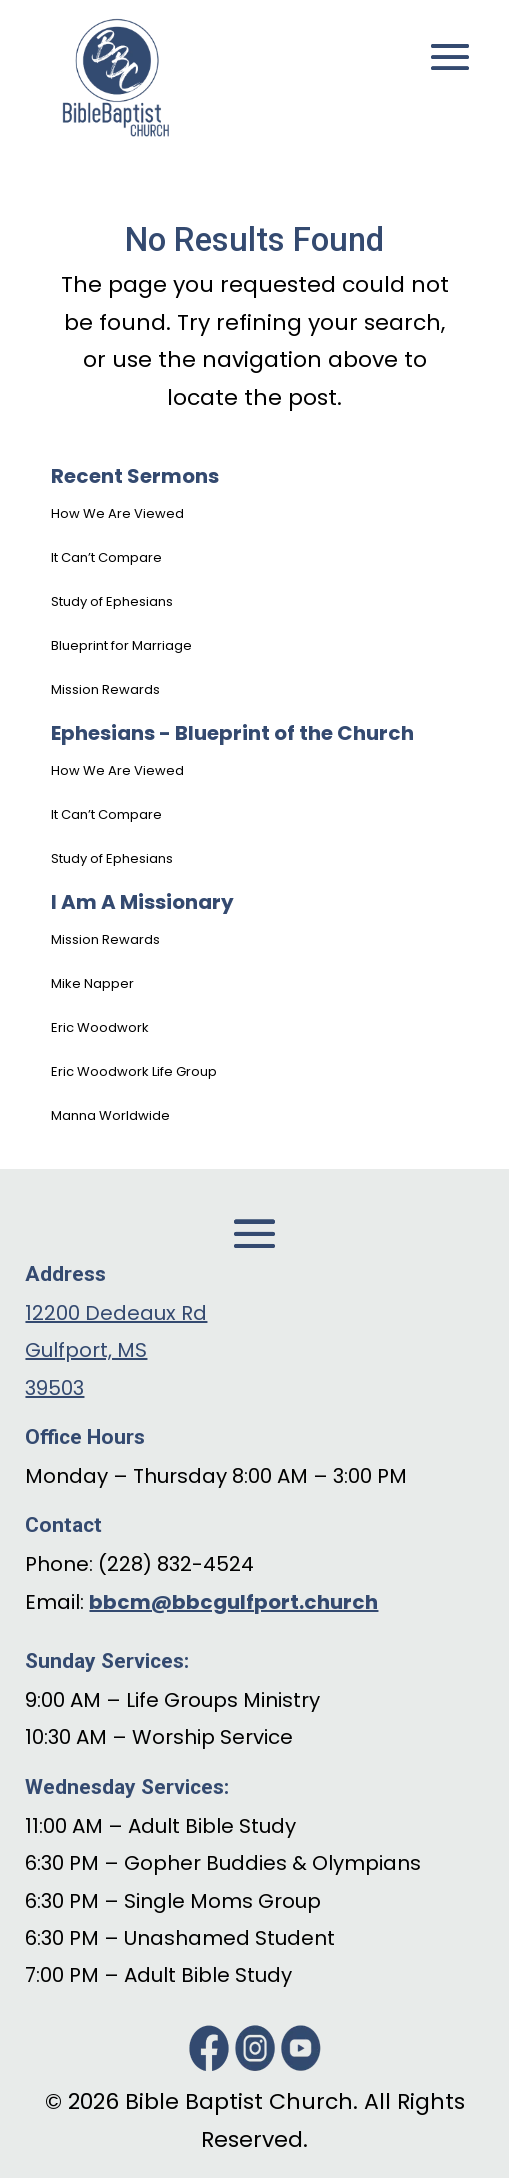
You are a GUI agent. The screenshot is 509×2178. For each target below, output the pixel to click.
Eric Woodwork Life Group (134, 1071)
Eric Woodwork (100, 1027)
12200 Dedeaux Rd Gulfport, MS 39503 (116, 1350)
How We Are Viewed (117, 513)
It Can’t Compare (106, 557)
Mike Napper (92, 983)
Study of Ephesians (112, 601)
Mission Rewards (105, 689)
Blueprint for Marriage (121, 645)
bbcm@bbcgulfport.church (233, 1602)
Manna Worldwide (110, 1115)
